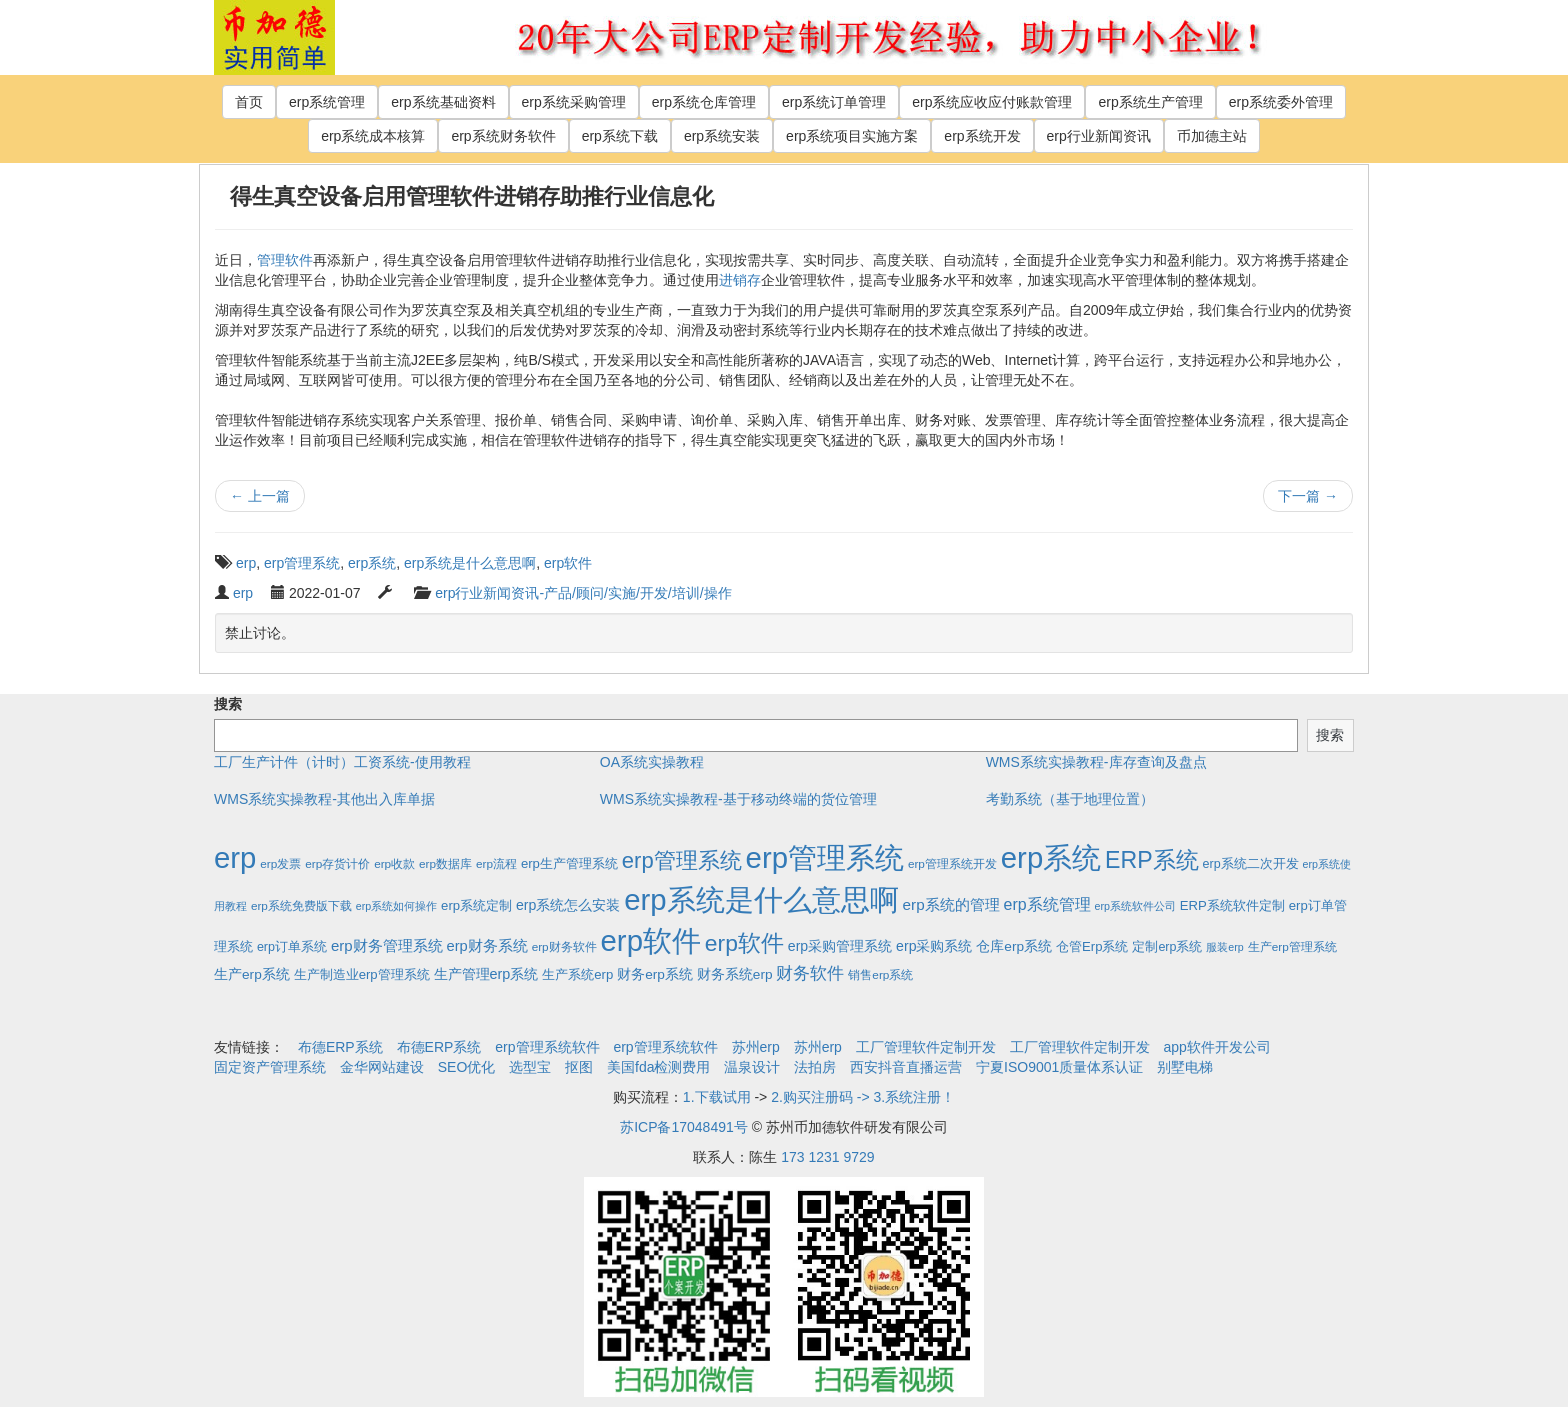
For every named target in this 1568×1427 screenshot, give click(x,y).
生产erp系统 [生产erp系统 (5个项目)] (252, 974)
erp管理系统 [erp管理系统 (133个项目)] (682, 860)
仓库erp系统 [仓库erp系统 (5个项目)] (1014, 946)
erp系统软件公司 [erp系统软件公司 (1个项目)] (1135, 906)
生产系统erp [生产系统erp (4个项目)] (577, 974)
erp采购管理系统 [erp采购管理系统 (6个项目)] (840, 946)
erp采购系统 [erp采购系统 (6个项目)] (934, 946)
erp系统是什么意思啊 (470, 563)
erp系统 (372, 563)
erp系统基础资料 (443, 102)
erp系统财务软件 (503, 136)
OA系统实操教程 (652, 762)
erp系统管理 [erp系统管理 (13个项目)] (1047, 904)
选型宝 (530, 1067)
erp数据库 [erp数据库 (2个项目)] (445, 863)
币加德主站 (1212, 136)
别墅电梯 (1185, 1067)
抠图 (579, 1067)
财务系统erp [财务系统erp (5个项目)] (735, 974)
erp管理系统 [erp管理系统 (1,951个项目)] (825, 857)
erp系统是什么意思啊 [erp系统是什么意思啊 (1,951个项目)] (761, 899)
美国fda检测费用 (658, 1067)
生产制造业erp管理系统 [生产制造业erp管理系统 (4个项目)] (362, 974)
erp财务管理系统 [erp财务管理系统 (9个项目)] (387, 945)
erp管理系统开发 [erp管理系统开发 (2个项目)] (952, 863)
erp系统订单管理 (834, 102)
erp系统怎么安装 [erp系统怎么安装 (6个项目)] (568, 905)
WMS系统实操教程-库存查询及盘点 (1096, 762)
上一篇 (260, 496)
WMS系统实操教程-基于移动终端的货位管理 (738, 799)
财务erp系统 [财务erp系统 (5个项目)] (655, 974)
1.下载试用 (717, 1097)
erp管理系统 (302, 563)
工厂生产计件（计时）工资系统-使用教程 (342, 762)
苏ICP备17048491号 (684, 1127)
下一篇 (1308, 496)
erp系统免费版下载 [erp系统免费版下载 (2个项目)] (301, 905)
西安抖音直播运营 (906, 1067)
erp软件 (568, 563)
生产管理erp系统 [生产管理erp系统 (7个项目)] (486, 974)
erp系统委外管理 (1281, 102)
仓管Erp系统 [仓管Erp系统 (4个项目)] (1092, 946)
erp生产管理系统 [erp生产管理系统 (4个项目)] (569, 863)
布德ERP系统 (340, 1047)
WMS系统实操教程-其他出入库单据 (324, 799)
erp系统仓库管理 (704, 102)
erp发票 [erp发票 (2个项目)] (280, 863)
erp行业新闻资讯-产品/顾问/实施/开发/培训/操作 (583, 593)
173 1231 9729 (827, 1157)
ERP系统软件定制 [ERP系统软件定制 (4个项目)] (1232, 905)
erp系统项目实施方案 (852, 136)
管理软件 (285, 260)
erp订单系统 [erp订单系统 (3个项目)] (292, 947)
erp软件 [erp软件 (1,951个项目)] (651, 940)
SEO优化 (467, 1067)
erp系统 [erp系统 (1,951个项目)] (1051, 857)
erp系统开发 (982, 136)
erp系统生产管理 (1150, 102)
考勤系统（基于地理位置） (1070, 799)
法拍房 (815, 1067)
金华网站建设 (382, 1067)
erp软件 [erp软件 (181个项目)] (744, 943)
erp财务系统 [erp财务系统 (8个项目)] (486, 946)
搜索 (228, 704)
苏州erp (756, 1047)
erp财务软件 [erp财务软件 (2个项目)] (564, 946)
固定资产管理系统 (270, 1067)
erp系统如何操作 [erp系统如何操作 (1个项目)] (396, 906)
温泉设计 (752, 1067)
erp (246, 563)
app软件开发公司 (1217, 1047)
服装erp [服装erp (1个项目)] (1224, 947)
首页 (249, 102)
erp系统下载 (620, 136)
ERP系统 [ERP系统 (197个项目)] (1152, 860)
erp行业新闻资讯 (1099, 136)
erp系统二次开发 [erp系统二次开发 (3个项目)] (1251, 864)
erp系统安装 (722, 136)
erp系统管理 (327, 102)
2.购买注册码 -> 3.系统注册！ (863, 1097)
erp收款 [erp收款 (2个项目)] (394, 863)
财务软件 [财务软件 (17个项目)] (810, 973)
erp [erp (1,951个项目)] (235, 857)
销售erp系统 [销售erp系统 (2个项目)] (880, 974)
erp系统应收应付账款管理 (992, 102)
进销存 (740, 280)
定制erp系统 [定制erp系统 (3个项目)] (1167, 947)
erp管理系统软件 (547, 1047)
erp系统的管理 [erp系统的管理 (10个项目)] (951, 904)
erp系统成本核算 (373, 136)
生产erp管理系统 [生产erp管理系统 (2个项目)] (1292, 946)
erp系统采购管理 (574, 102)
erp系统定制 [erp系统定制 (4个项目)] (476, 905)
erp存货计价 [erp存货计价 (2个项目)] (337, 863)
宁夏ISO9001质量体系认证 (1059, 1067)
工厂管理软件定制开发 (926, 1047)
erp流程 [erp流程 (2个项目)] (496, 863)
